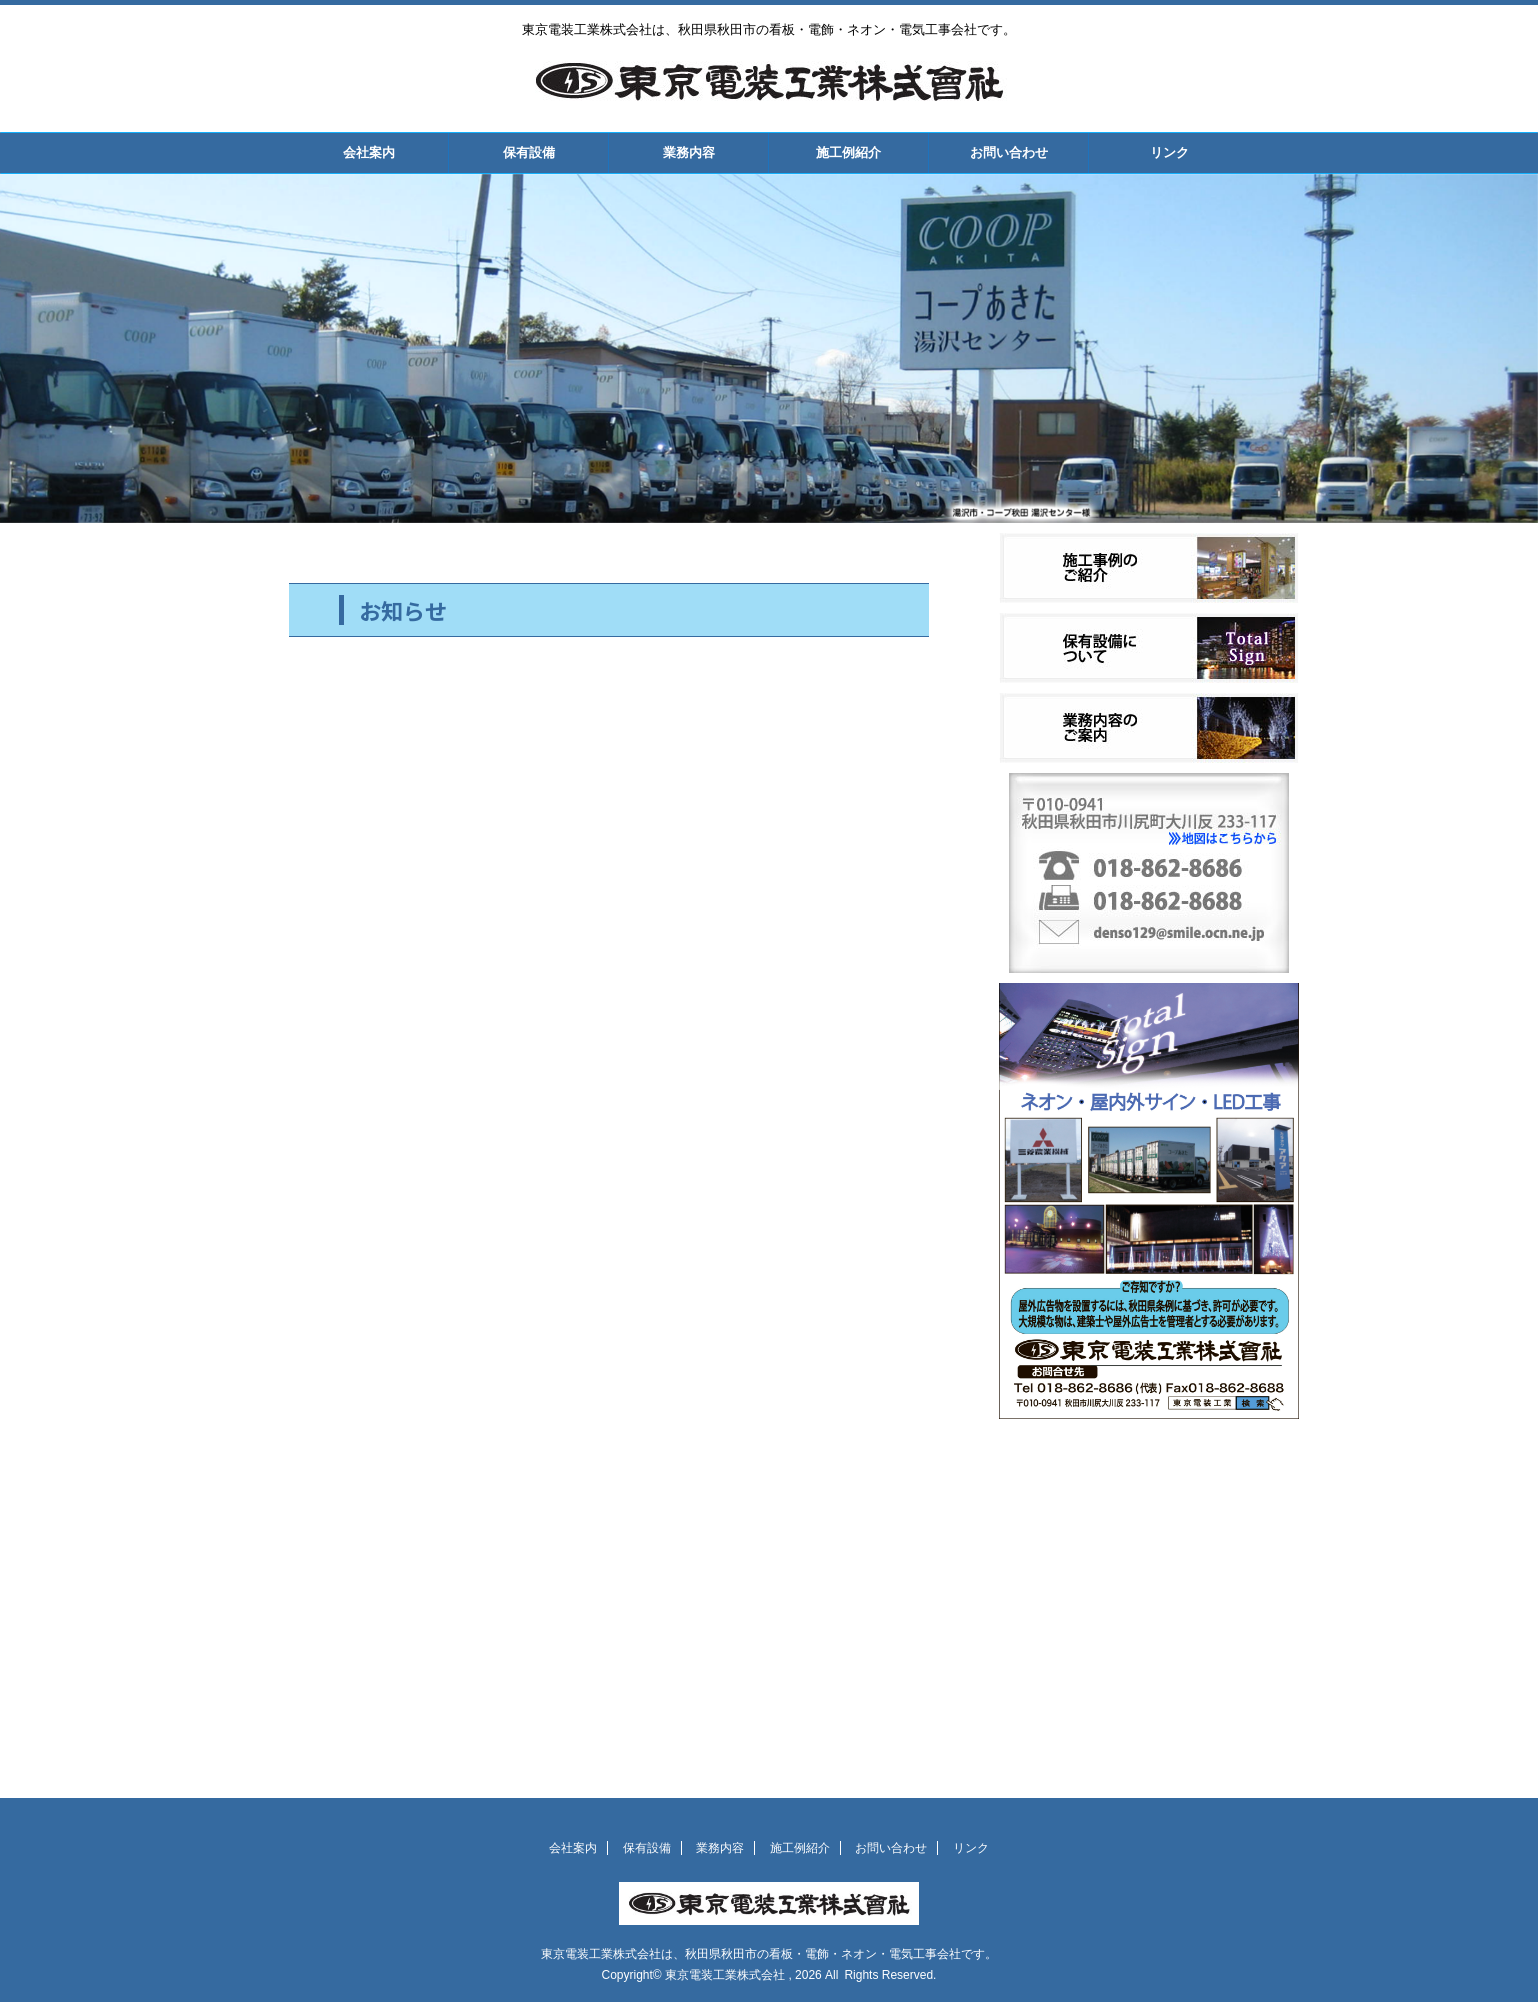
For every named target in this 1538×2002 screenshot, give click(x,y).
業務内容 (689, 152)
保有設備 (529, 152)
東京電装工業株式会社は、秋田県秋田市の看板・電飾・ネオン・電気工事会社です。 (769, 1954)
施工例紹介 (848, 152)
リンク (1169, 152)
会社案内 (369, 152)
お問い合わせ (1009, 152)
